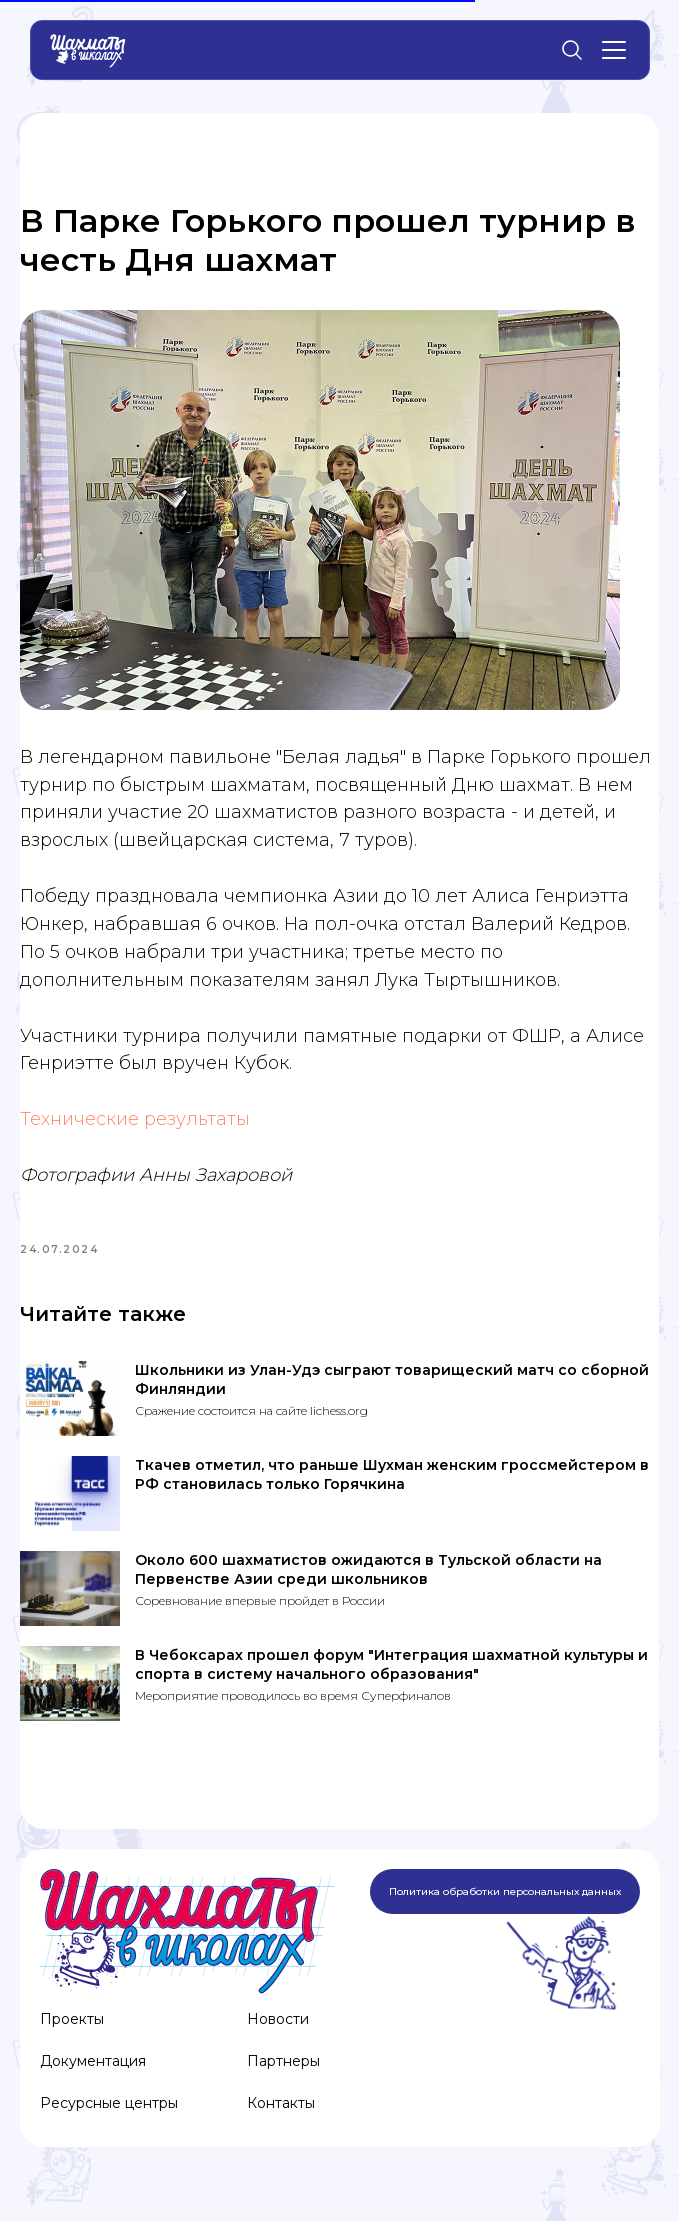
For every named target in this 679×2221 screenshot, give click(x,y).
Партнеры (283, 2075)
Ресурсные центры (109, 2117)
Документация (93, 2075)
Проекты (72, 2033)
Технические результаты (135, 1126)
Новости (278, 2033)
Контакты (281, 2117)
